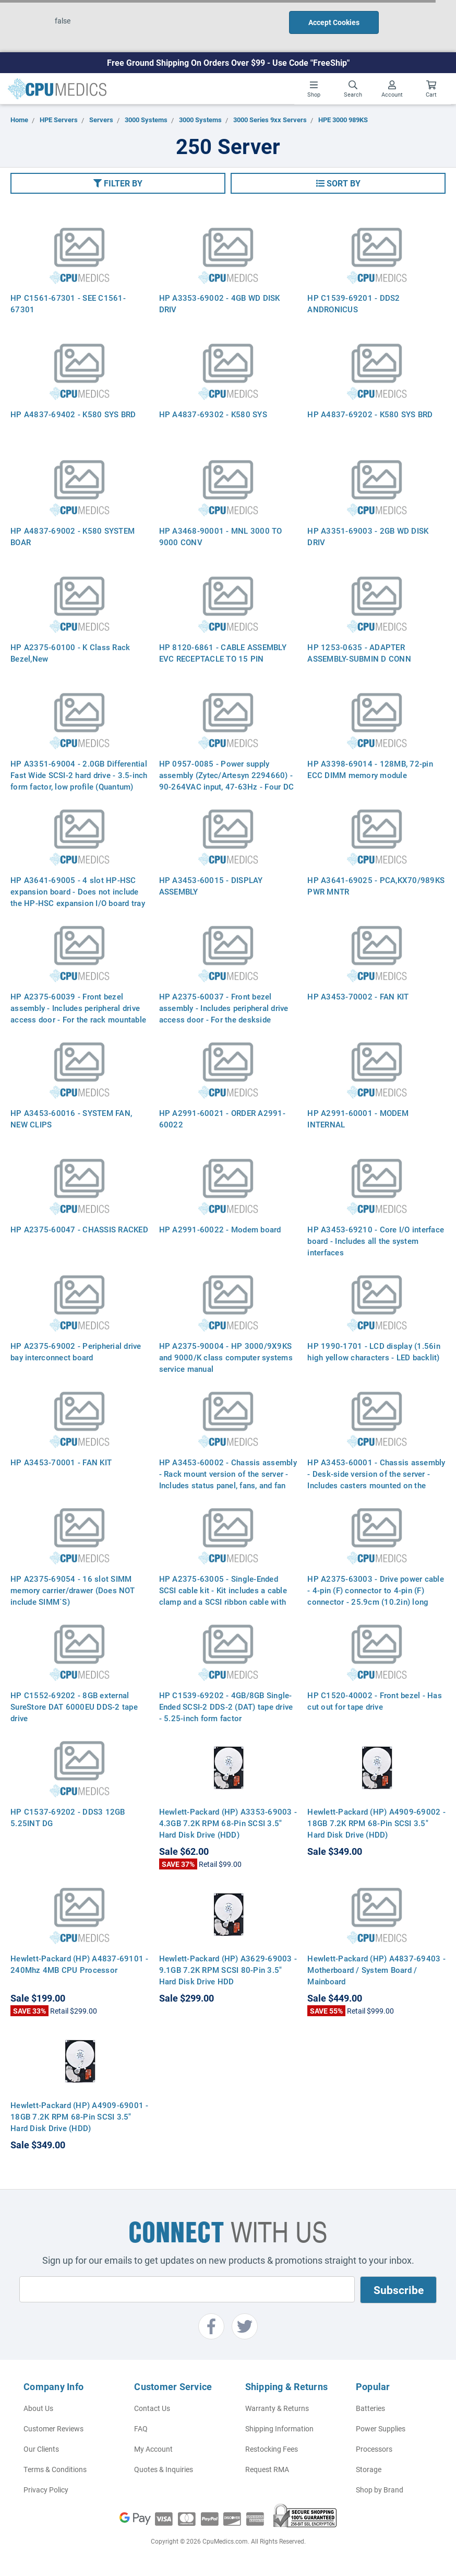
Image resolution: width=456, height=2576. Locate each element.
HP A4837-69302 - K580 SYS (213, 414)
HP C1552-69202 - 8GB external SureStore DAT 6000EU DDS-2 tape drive (74, 1706)
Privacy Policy (45, 2490)
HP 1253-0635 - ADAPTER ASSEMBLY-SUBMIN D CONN (359, 653)
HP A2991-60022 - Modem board (220, 1229)
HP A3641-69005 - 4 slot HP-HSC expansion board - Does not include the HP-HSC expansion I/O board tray (77, 891)
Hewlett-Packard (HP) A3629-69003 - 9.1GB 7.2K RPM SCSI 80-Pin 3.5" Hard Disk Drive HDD (228, 1969)
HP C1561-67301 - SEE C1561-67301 (68, 303)
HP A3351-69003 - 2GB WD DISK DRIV (367, 536)
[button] (117, 183)
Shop (313, 89)
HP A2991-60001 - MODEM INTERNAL (358, 1119)
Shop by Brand (379, 2490)
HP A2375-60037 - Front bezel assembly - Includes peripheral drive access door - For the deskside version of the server (224, 1013)
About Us (38, 2408)
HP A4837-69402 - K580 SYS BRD (73, 414)
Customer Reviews (53, 2428)
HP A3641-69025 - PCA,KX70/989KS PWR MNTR (376, 886)
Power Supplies (380, 2428)
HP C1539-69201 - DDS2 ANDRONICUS (353, 303)
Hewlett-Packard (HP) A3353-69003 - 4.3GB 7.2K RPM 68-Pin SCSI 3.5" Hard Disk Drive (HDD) (228, 1823)
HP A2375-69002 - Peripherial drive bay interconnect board (75, 1351)
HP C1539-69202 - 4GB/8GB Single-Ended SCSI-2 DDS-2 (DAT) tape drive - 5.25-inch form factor (226, 1706)
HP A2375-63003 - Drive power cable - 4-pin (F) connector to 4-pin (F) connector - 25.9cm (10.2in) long (375, 1590)
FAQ (141, 2428)
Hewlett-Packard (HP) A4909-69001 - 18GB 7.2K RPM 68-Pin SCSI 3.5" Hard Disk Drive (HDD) (79, 2116)
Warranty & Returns (277, 2408)
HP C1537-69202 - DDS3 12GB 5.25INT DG (67, 1817)
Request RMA (267, 2469)
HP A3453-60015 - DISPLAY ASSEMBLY (211, 886)
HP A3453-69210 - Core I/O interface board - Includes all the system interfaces (375, 1240)
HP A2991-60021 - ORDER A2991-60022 (222, 1119)
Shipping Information (279, 2428)
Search (353, 89)
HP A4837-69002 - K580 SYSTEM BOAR (72, 536)
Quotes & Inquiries (163, 2469)
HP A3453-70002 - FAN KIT (358, 996)
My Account (153, 2449)
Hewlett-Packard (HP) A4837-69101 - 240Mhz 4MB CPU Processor (79, 1964)
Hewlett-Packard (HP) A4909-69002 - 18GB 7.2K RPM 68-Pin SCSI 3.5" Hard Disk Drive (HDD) (376, 1823)
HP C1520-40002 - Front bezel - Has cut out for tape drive (374, 1701)
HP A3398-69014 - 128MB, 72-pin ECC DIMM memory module (370, 769)
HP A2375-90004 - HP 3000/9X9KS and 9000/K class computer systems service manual (226, 1357)
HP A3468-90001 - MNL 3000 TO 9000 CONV (220, 536)
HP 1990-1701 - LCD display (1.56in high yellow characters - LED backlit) (373, 1351)
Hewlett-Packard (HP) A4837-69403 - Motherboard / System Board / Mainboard (376, 1969)
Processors (374, 2449)
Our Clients (41, 2449)
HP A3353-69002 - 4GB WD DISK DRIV (219, 303)
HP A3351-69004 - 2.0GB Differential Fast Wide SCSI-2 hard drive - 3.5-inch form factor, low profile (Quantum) (79, 775)
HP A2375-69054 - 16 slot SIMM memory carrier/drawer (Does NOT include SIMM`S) (72, 1590)
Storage (368, 2469)
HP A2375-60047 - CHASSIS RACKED (79, 1229)
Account (392, 89)
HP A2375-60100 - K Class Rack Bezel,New (70, 653)
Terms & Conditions (55, 2469)
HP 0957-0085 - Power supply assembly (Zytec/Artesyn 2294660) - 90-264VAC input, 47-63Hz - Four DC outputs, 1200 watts (226, 780)
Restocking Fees (271, 2449)
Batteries (370, 2408)
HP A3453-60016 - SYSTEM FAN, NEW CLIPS (71, 1119)
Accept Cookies (333, 22)
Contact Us (152, 2408)
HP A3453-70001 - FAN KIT (61, 1462)
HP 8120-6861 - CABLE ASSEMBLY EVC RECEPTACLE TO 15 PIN (222, 653)
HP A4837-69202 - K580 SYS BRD (370, 414)
